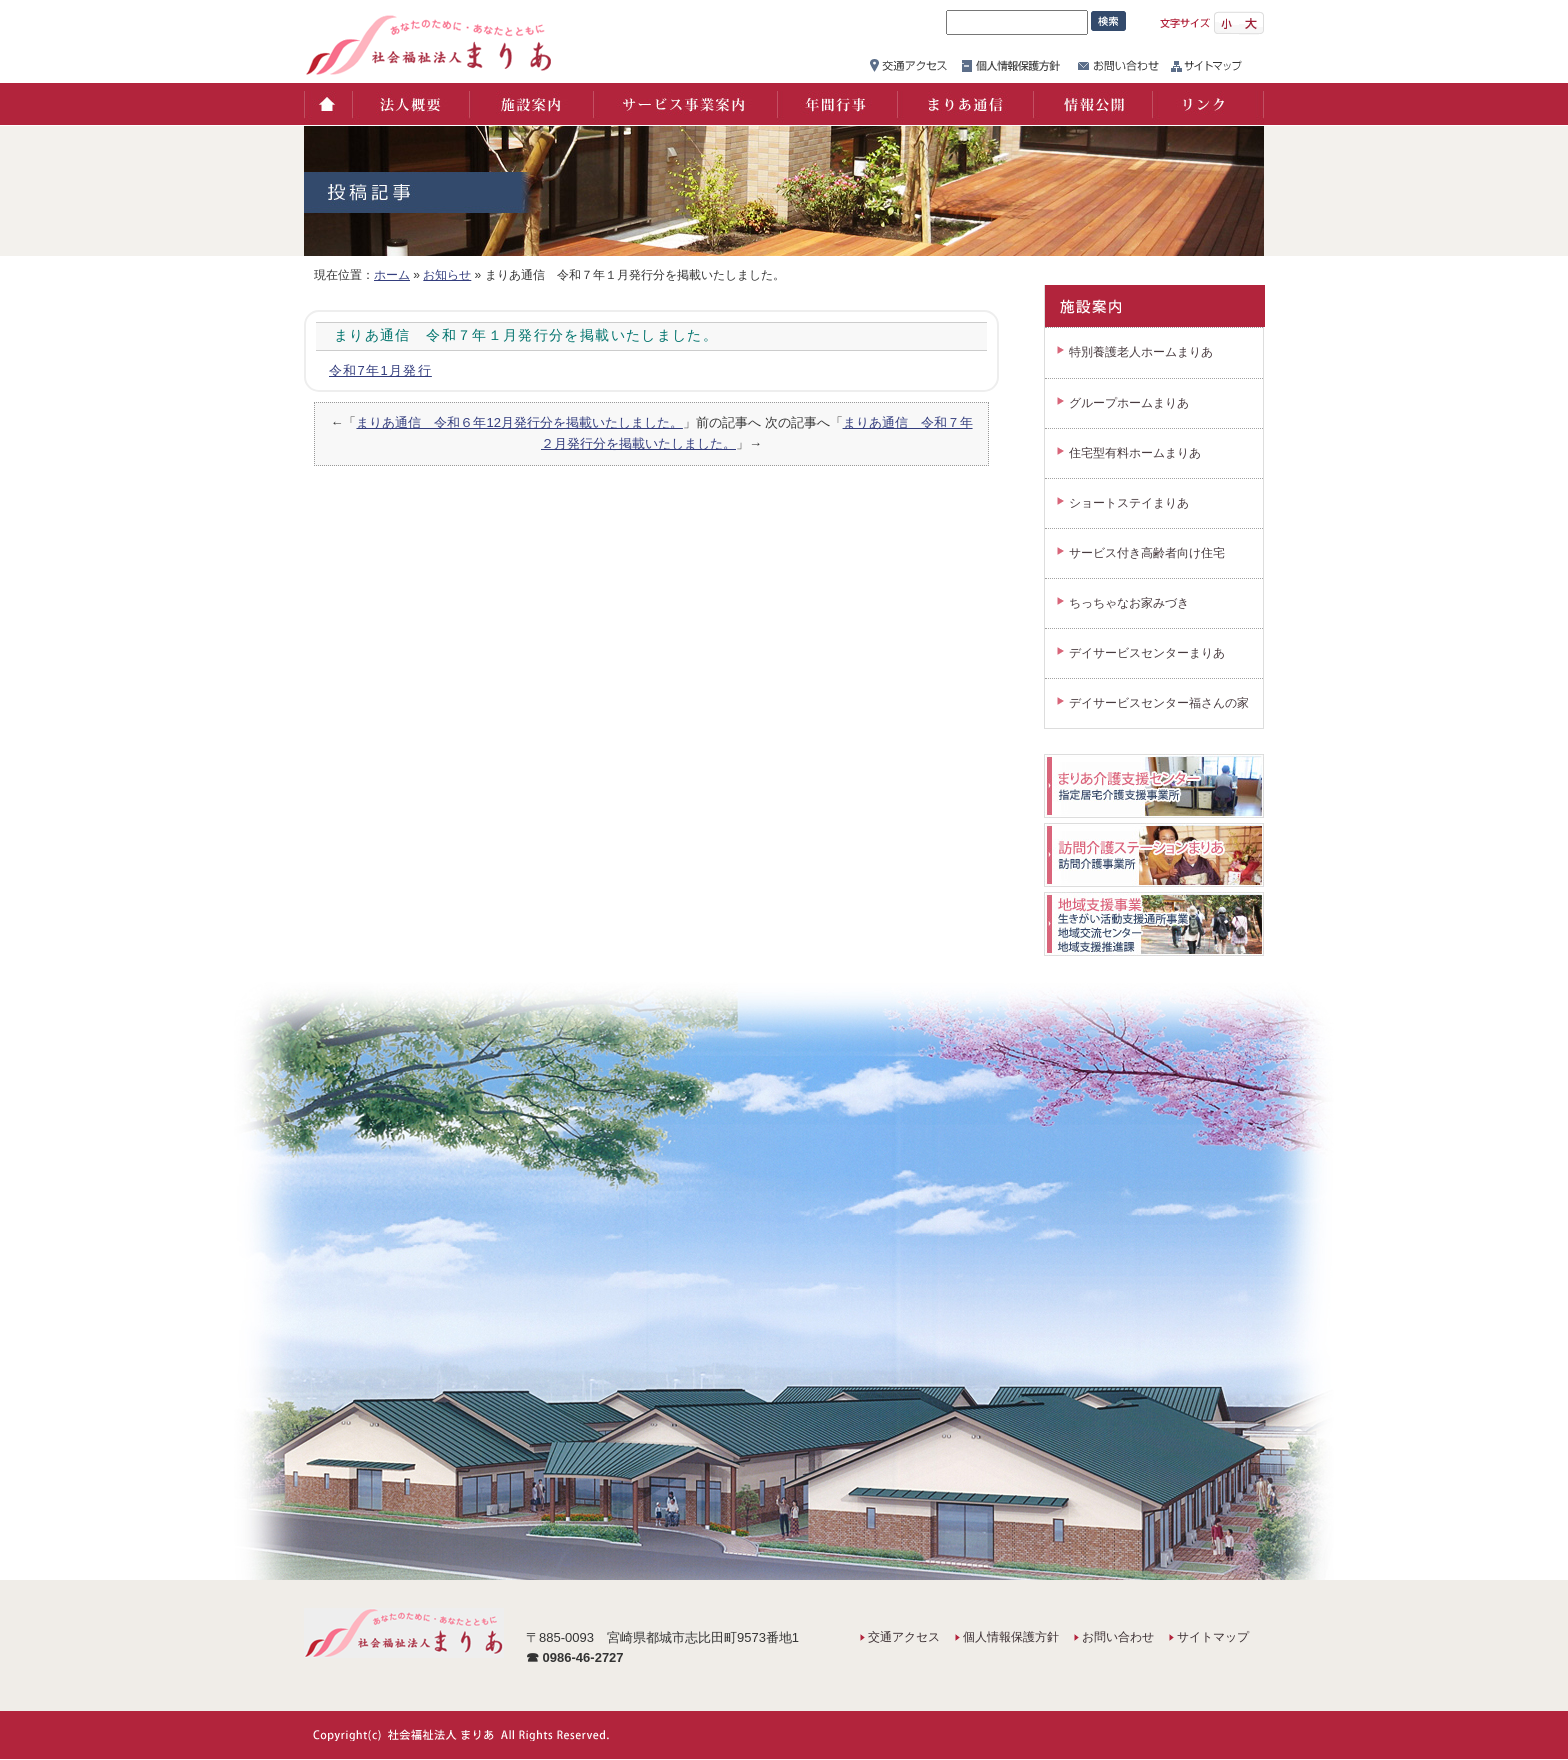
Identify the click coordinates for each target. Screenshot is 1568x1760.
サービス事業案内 (684, 104)
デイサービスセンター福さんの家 (1159, 703)
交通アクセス (904, 1637)
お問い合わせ (1118, 1637)
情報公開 (1092, 104)
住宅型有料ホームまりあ (1135, 453)
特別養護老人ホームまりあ (1141, 352)
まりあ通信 (964, 104)
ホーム (327, 104)
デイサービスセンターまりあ (1147, 653)
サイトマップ (1213, 1637)
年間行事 (836, 104)
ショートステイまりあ (1129, 503)
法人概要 (409, 104)
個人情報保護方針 (1011, 1637)
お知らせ (447, 275)
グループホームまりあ (1129, 403)
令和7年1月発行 (380, 370)
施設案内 (530, 104)
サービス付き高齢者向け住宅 (1147, 553)
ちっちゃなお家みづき (1129, 603)
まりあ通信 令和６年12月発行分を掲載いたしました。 (519, 422)
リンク (1208, 104)
